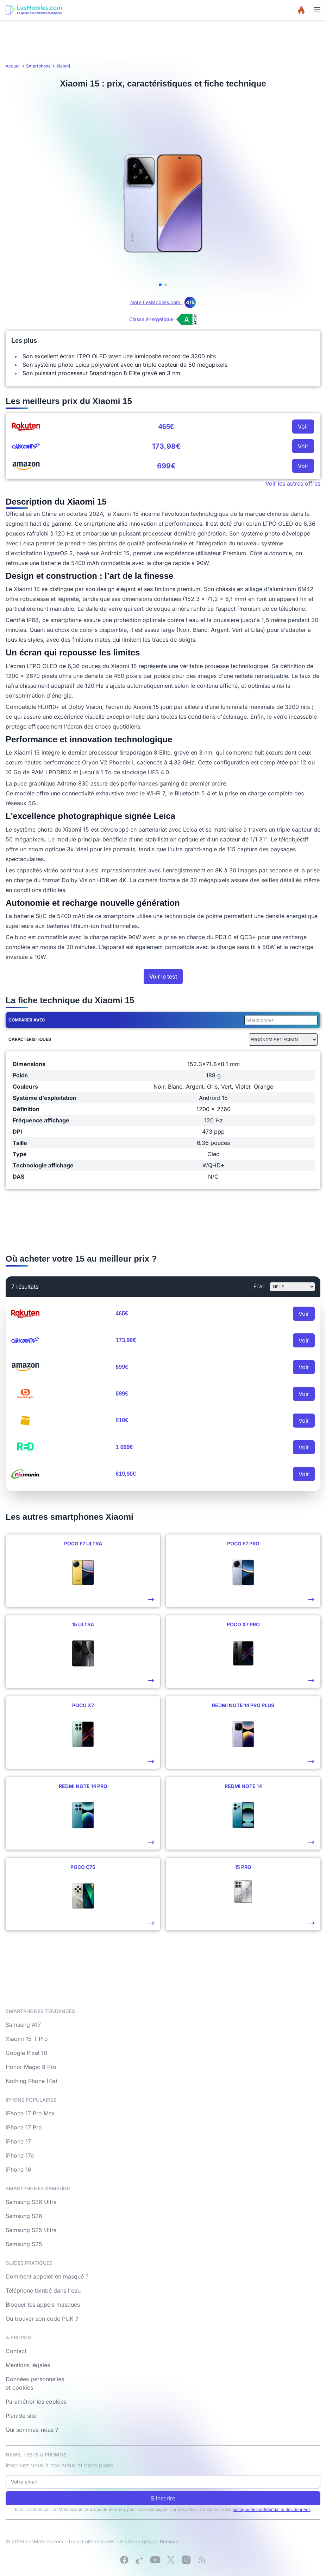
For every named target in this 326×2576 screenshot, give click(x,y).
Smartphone (38, 66)
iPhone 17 (18, 2141)
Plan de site (21, 2415)
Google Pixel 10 (26, 2052)
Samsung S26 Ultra (31, 2201)
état (259, 1286)
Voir (303, 426)
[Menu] (317, 10)
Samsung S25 (24, 2244)
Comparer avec (26, 1020)
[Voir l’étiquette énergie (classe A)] (163, 319)
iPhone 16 (18, 2169)
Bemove (169, 2541)
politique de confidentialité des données (271, 2509)
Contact (16, 2350)
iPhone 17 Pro (24, 2127)
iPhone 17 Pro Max (30, 2113)
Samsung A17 (23, 2024)
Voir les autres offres (292, 483)
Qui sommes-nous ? (32, 2429)
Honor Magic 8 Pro (31, 2066)
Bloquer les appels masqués (43, 2304)
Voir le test (163, 976)
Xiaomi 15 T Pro (27, 2038)
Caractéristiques (29, 1039)
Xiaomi (63, 66)
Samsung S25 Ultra (31, 2230)
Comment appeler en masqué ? (47, 2276)
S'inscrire (163, 2498)
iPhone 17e (20, 2155)
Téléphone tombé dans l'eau (43, 2290)
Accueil (13, 66)
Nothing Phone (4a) (31, 2080)
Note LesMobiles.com (163, 302)
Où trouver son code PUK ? (42, 2318)
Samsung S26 (24, 2215)
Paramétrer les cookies (36, 2401)
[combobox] (279, 1020)
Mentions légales (28, 2365)
